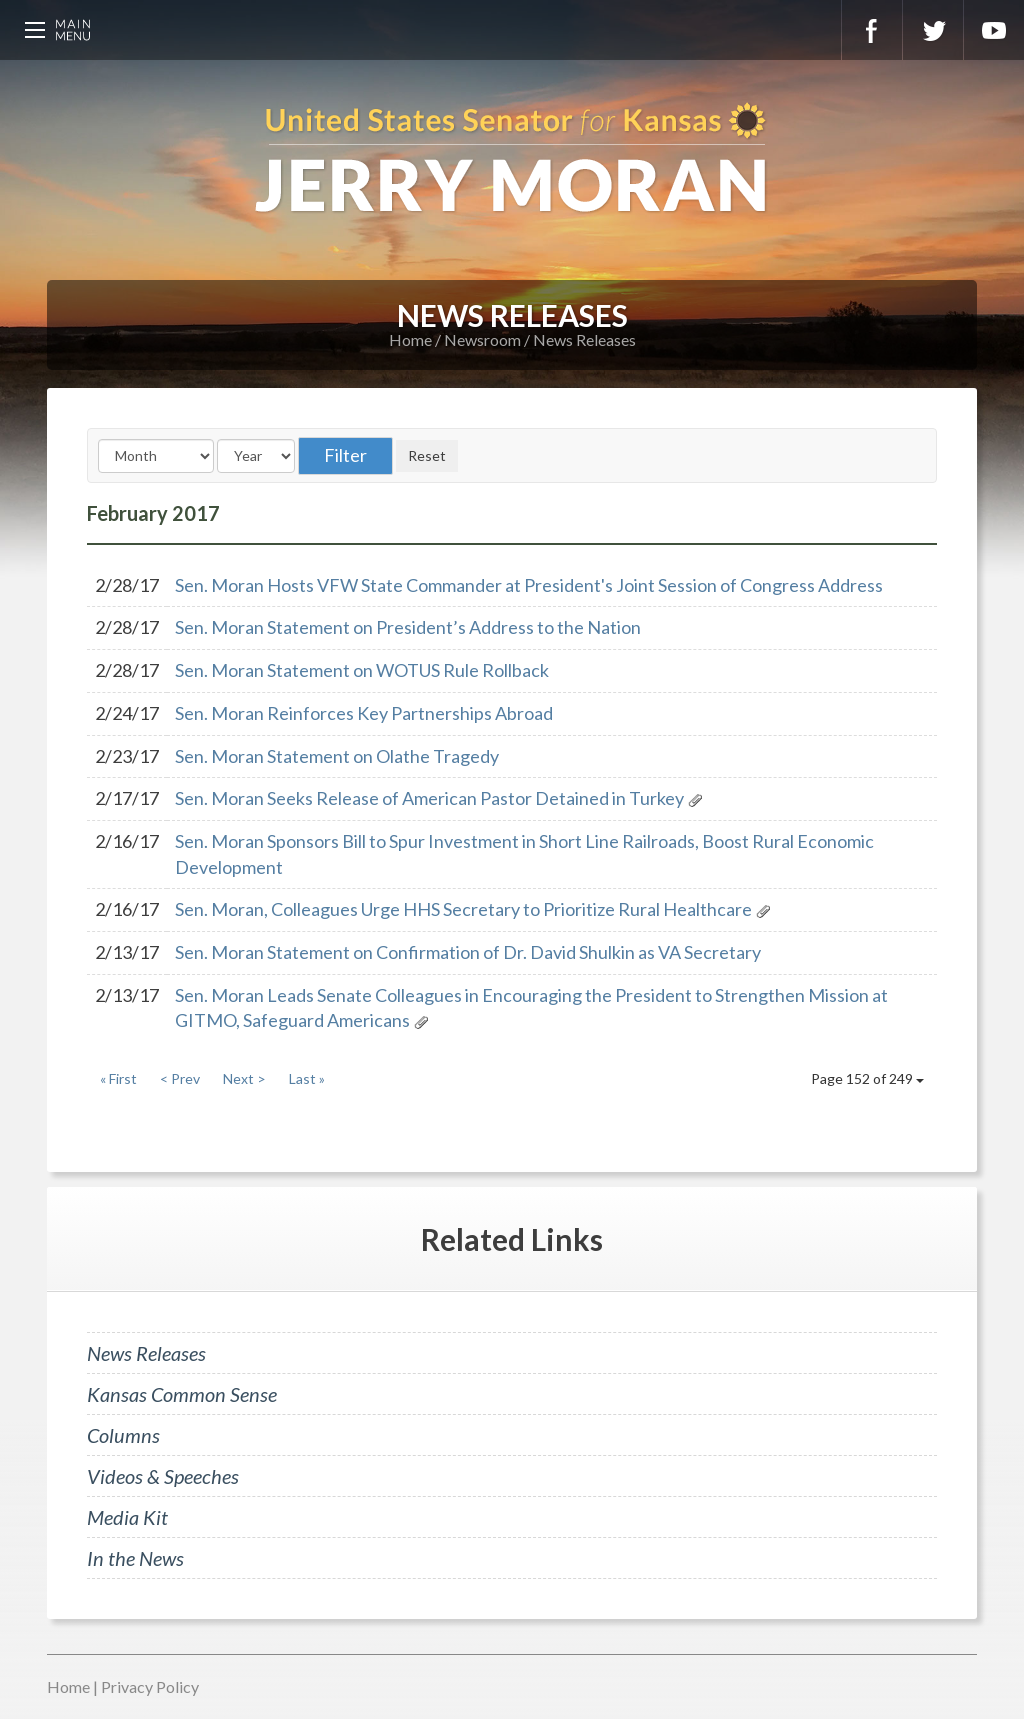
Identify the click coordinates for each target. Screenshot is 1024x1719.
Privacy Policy (150, 1686)
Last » (307, 1078)
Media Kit (127, 1517)
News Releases (584, 339)
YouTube (994, 30)
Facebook (872, 30)
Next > (244, 1078)
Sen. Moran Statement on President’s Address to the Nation (408, 627)
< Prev (180, 1078)
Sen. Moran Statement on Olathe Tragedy (337, 756)
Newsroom (482, 339)
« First (118, 1078)
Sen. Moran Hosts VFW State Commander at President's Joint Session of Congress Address (529, 585)
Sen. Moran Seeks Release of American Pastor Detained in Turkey (429, 798)
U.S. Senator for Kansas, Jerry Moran (512, 160)
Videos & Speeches (163, 1476)
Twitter (933, 30)
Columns (123, 1435)
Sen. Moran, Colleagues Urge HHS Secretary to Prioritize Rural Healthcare (463, 909)
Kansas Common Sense (182, 1394)
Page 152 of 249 (867, 1078)
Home (410, 339)
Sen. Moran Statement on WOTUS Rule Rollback (362, 670)
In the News (135, 1558)
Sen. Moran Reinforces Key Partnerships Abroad (364, 713)
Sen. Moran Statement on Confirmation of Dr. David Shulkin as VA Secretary (468, 952)
